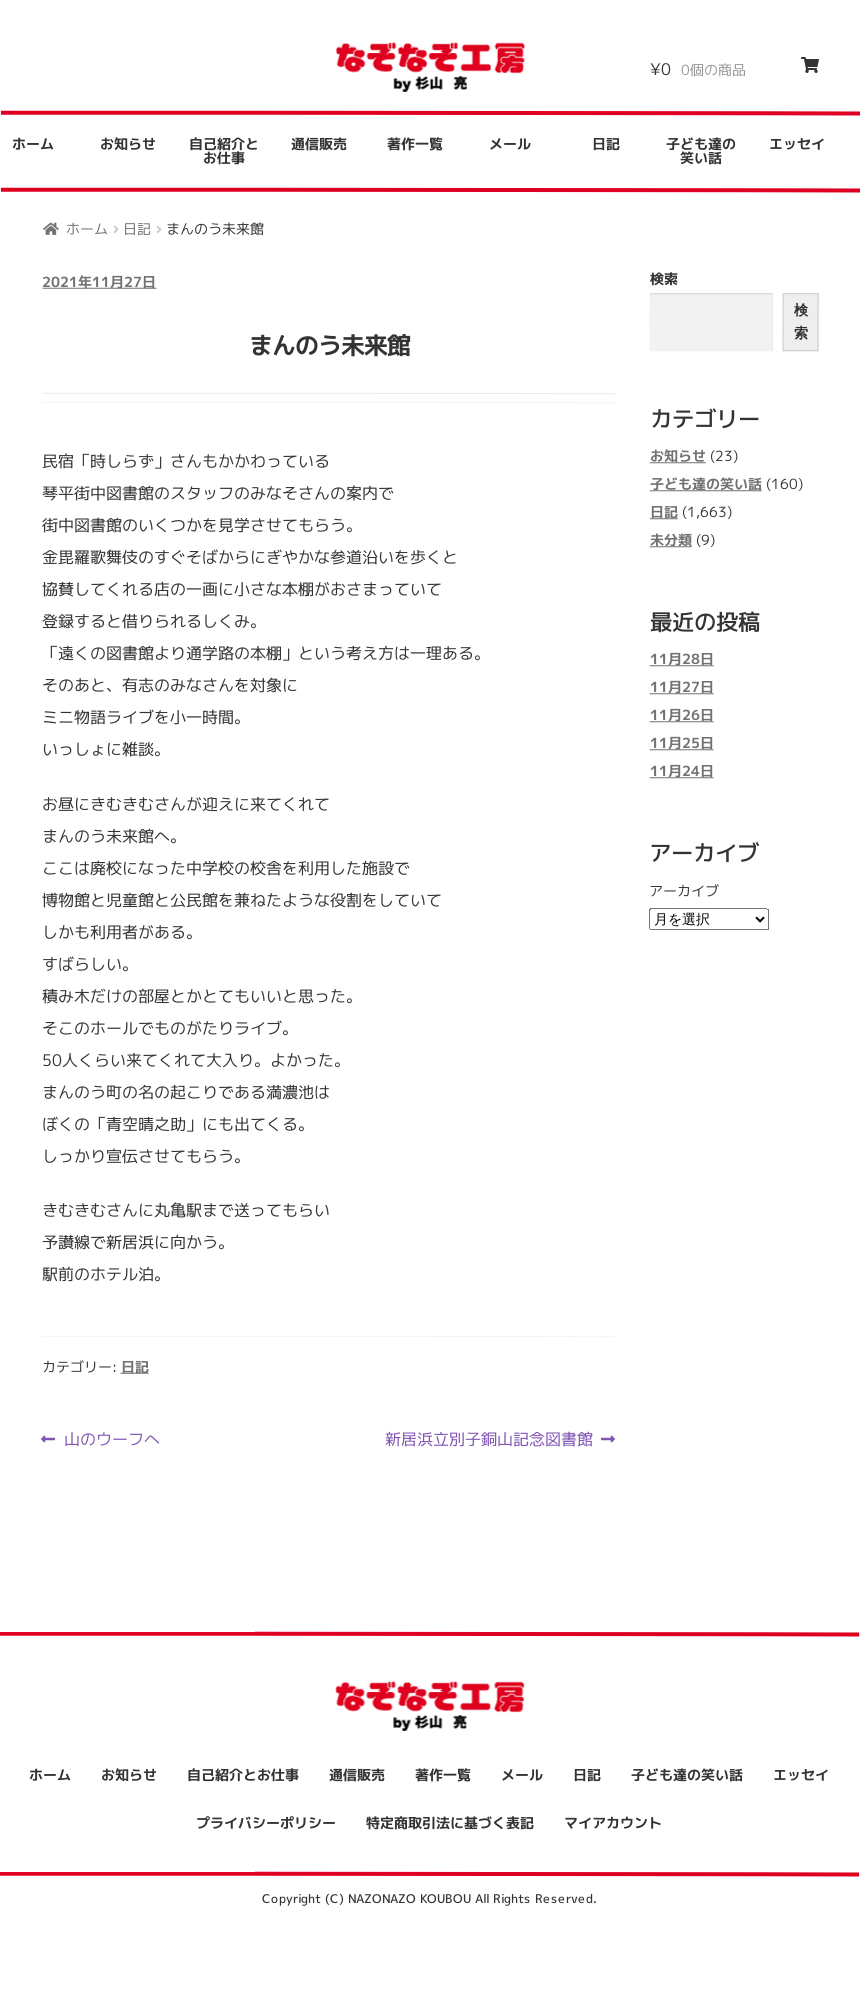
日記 (606, 143)
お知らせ (128, 143)
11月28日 (682, 659)
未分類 (671, 539)
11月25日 (682, 743)
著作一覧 (415, 143)
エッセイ (797, 144)
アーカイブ (684, 890)
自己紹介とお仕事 (224, 150)
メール (510, 143)
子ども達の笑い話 (701, 150)
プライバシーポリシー (266, 1822)
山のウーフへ (111, 1438)
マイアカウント (613, 1822)
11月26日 (682, 715)
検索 (664, 278)
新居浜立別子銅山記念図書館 (489, 1438)
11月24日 (682, 771)
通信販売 (319, 143)
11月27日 (682, 687)
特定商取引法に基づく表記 (450, 1822)
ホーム (87, 227)
